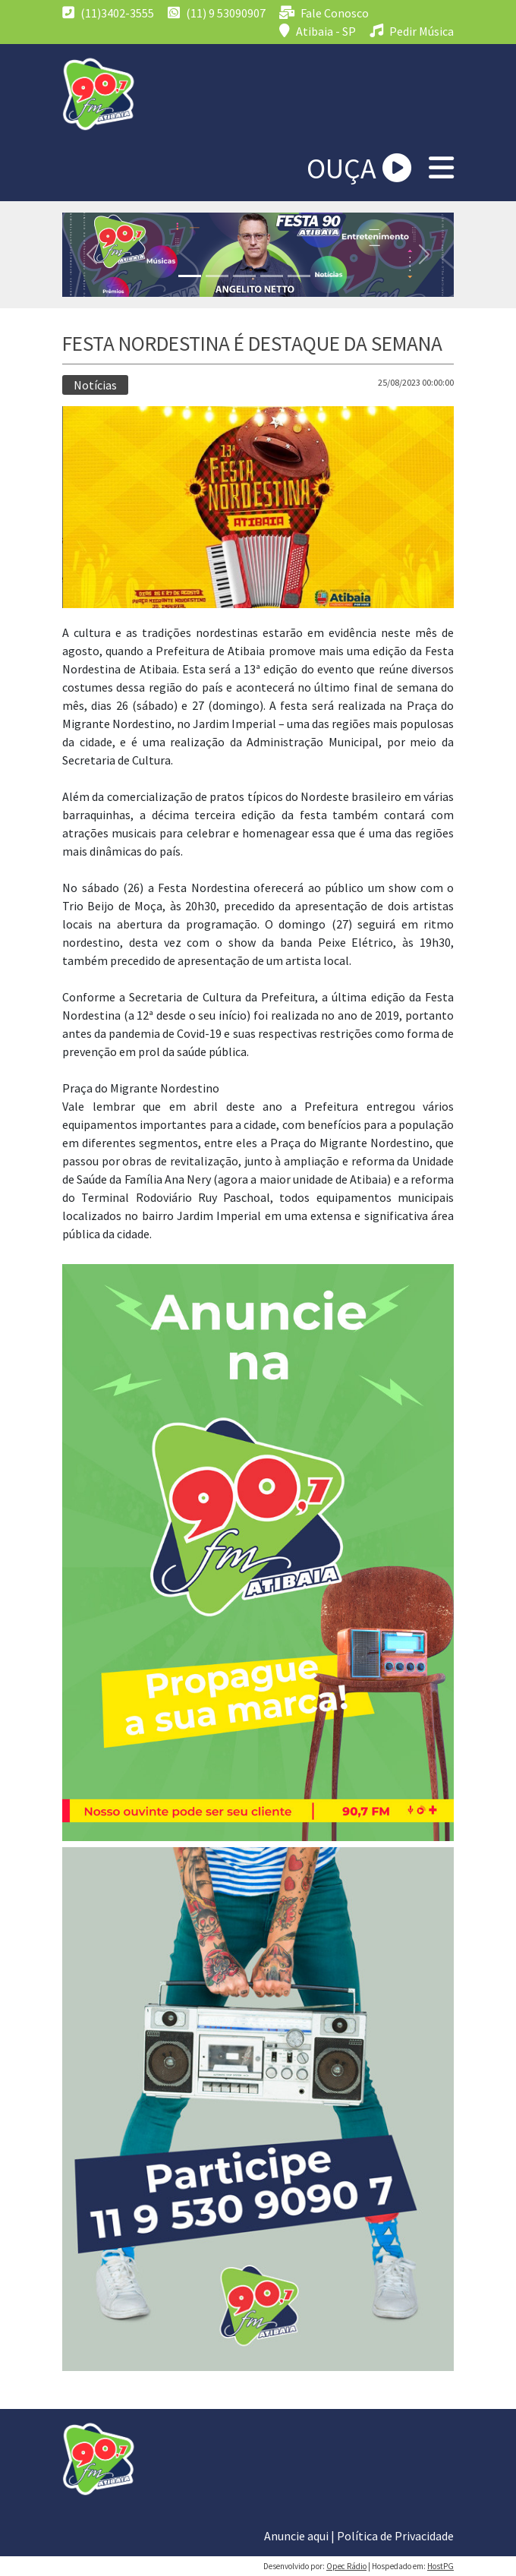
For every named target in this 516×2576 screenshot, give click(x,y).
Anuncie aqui (296, 2535)
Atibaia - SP (317, 31)
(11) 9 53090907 (217, 12)
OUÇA (359, 168)
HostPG (440, 2566)
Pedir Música (412, 31)
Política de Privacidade (395, 2535)
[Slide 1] (189, 276)
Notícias (95, 385)
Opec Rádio (346, 2566)
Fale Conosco (324, 12)
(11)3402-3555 (108, 12)
